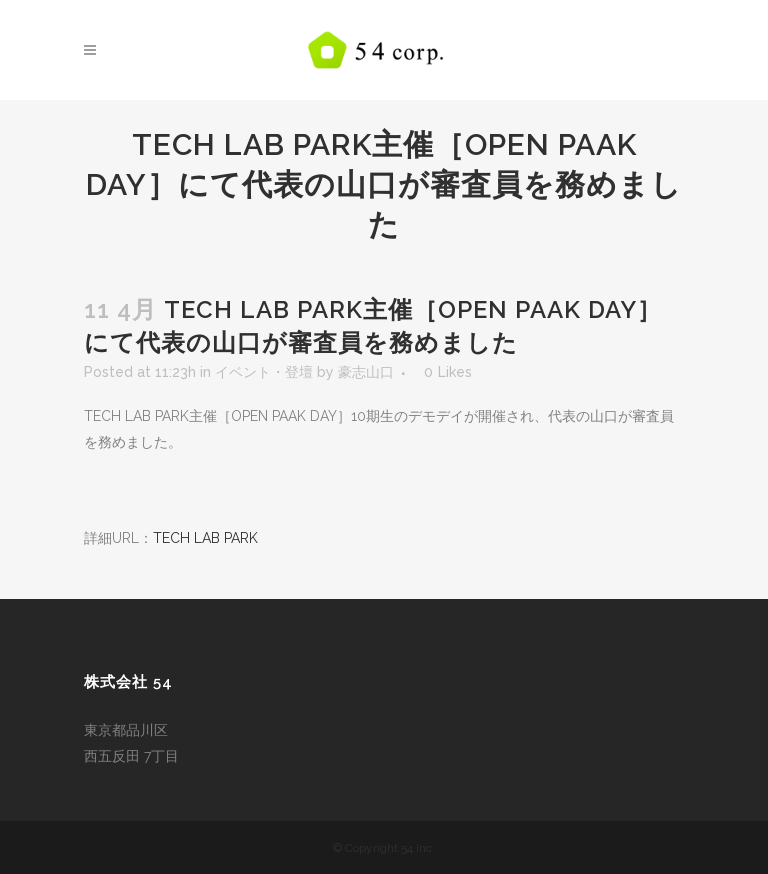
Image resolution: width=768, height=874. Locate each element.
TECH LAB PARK (205, 538)
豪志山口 (366, 372)
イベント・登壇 (264, 372)
